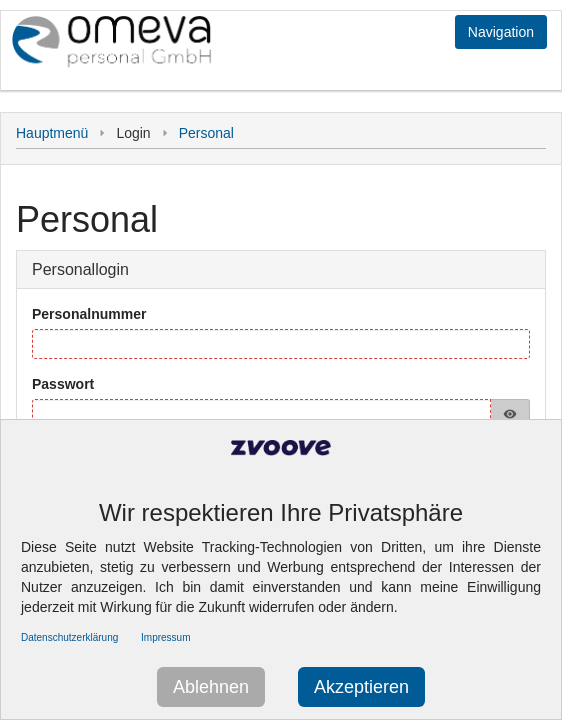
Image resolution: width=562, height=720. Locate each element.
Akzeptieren (361, 687)
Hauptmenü (52, 133)
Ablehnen (211, 687)
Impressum (165, 637)
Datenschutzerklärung (69, 637)
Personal (206, 133)
